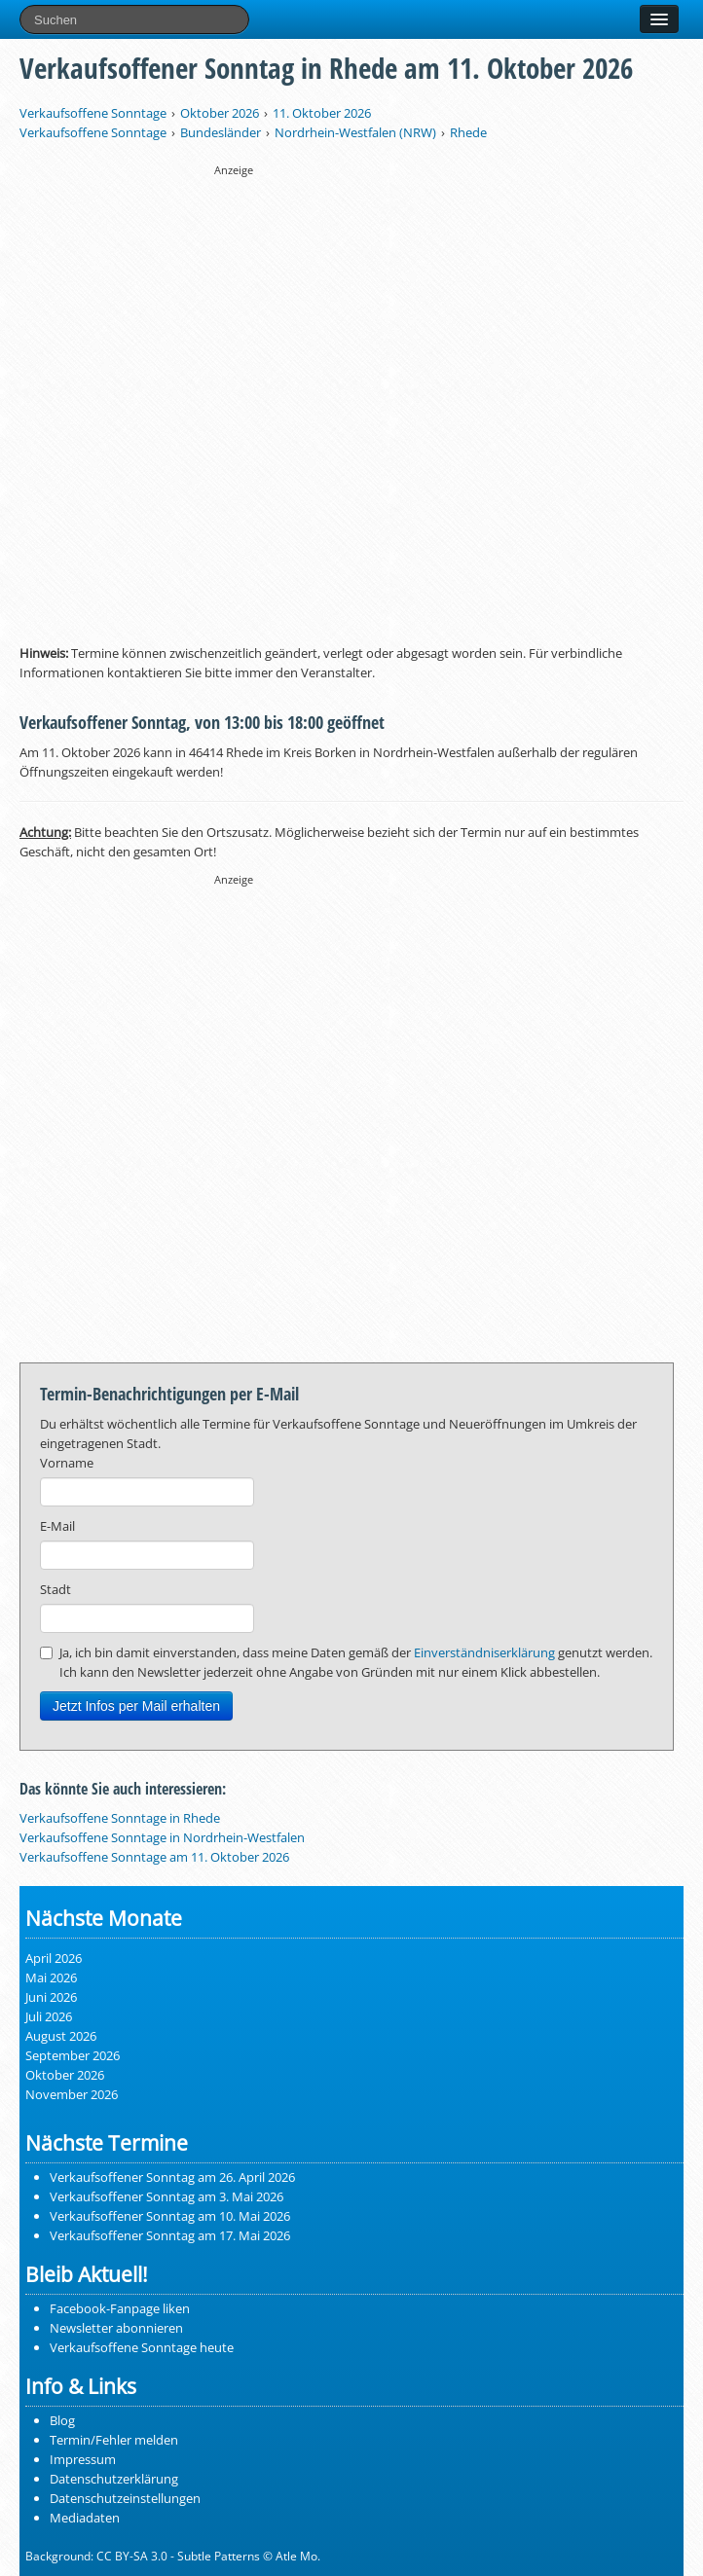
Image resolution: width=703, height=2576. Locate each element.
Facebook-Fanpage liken (120, 2308)
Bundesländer (220, 132)
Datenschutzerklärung (114, 2478)
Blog (62, 2420)
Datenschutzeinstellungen (125, 2498)
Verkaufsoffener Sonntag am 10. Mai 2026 (170, 2216)
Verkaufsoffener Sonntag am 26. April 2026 (172, 2177)
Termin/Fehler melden (114, 2440)
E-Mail (57, 1526)
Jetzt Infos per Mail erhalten (136, 1706)
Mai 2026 (51, 1977)
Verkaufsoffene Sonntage (92, 113)
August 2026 (60, 2036)
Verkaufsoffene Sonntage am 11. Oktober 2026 (154, 1857)
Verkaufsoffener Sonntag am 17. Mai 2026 (170, 2235)
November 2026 (71, 2094)
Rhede (468, 132)
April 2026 (53, 1958)
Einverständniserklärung (484, 1652)
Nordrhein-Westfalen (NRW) (355, 132)
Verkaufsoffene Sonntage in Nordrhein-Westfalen (162, 1837)
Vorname (66, 1462)
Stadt (55, 1589)
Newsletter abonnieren (116, 2328)
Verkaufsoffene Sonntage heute (142, 2347)
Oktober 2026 (219, 113)
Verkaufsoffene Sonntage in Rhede (119, 1818)
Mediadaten (85, 2517)
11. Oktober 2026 (322, 113)
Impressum (83, 2459)
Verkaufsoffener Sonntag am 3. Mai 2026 (166, 2196)
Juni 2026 (51, 1997)
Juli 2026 (48, 2016)
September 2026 (72, 2055)
